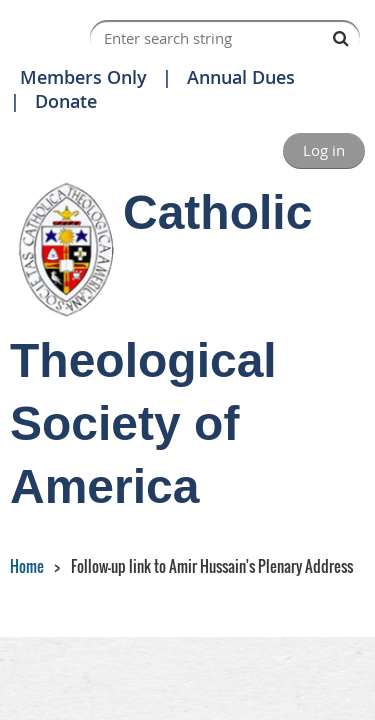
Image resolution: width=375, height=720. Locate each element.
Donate (66, 101)
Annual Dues (241, 77)
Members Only (83, 77)
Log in (324, 150)
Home (27, 566)
